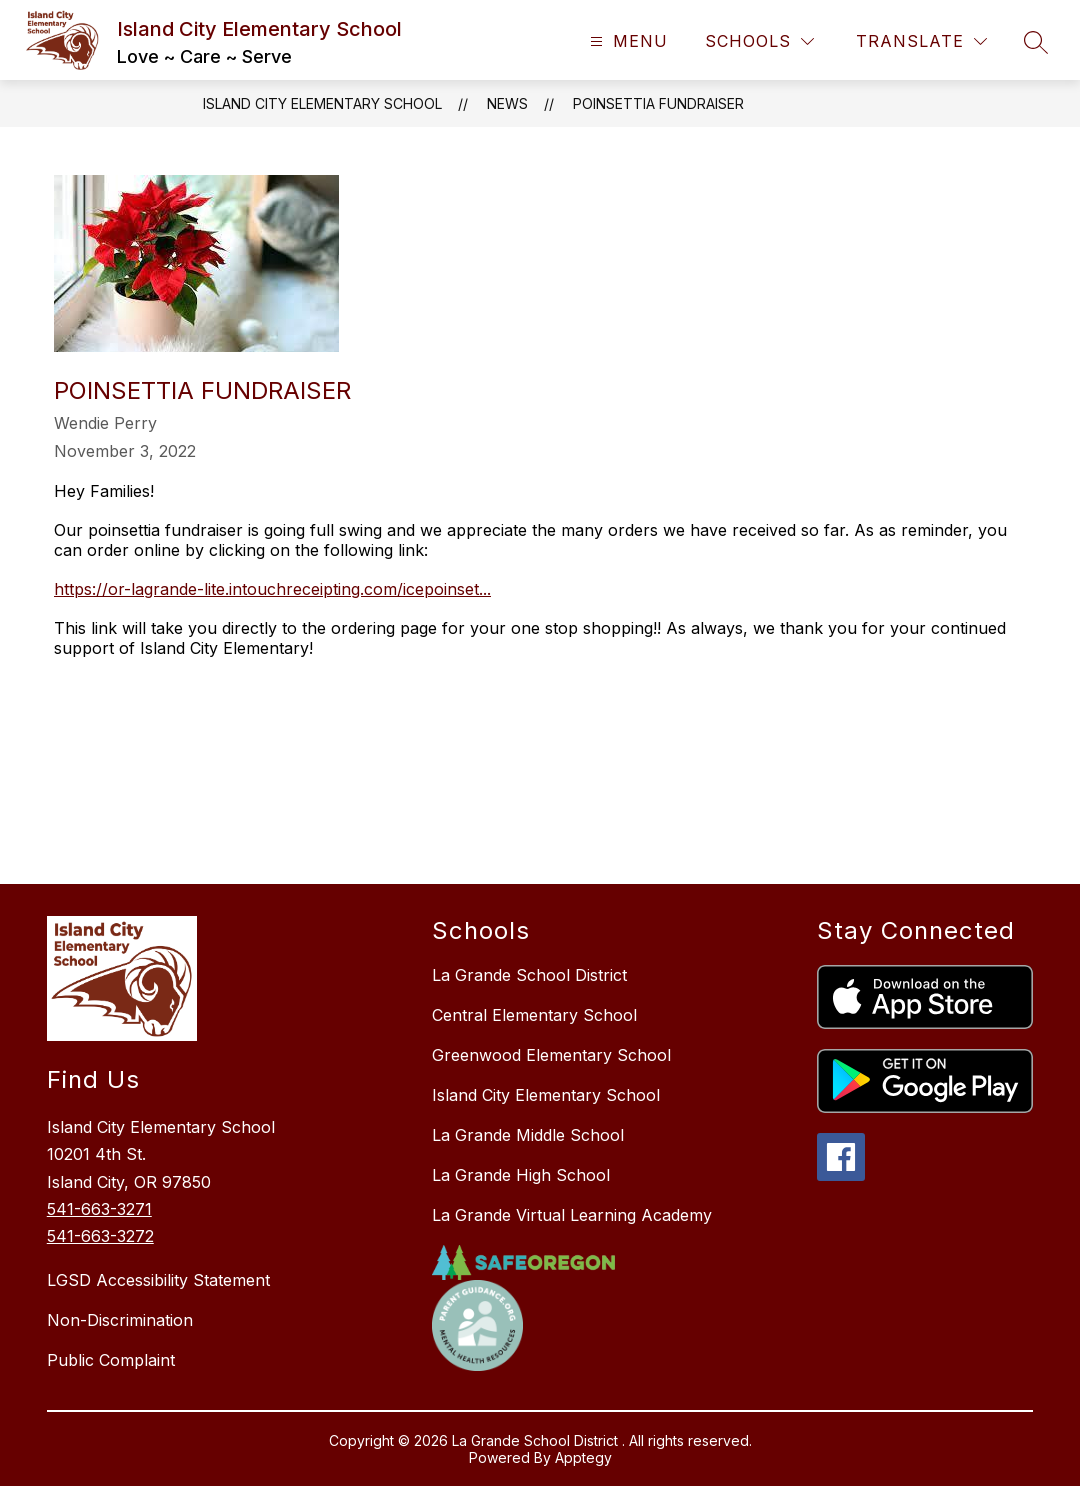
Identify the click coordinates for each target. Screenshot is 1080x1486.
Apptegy (583, 1457)
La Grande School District (529, 975)
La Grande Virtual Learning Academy (572, 1215)
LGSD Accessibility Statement (158, 1280)
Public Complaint (111, 1360)
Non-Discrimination (120, 1320)
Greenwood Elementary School (551, 1055)
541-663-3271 (99, 1209)
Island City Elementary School (322, 103)
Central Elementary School (534, 1015)
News (507, 103)
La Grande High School (521, 1175)
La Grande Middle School (528, 1135)
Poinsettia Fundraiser (658, 103)
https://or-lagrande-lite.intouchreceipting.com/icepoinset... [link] (272, 589)
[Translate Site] (921, 41)
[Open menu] (626, 41)
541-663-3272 (100, 1236)
